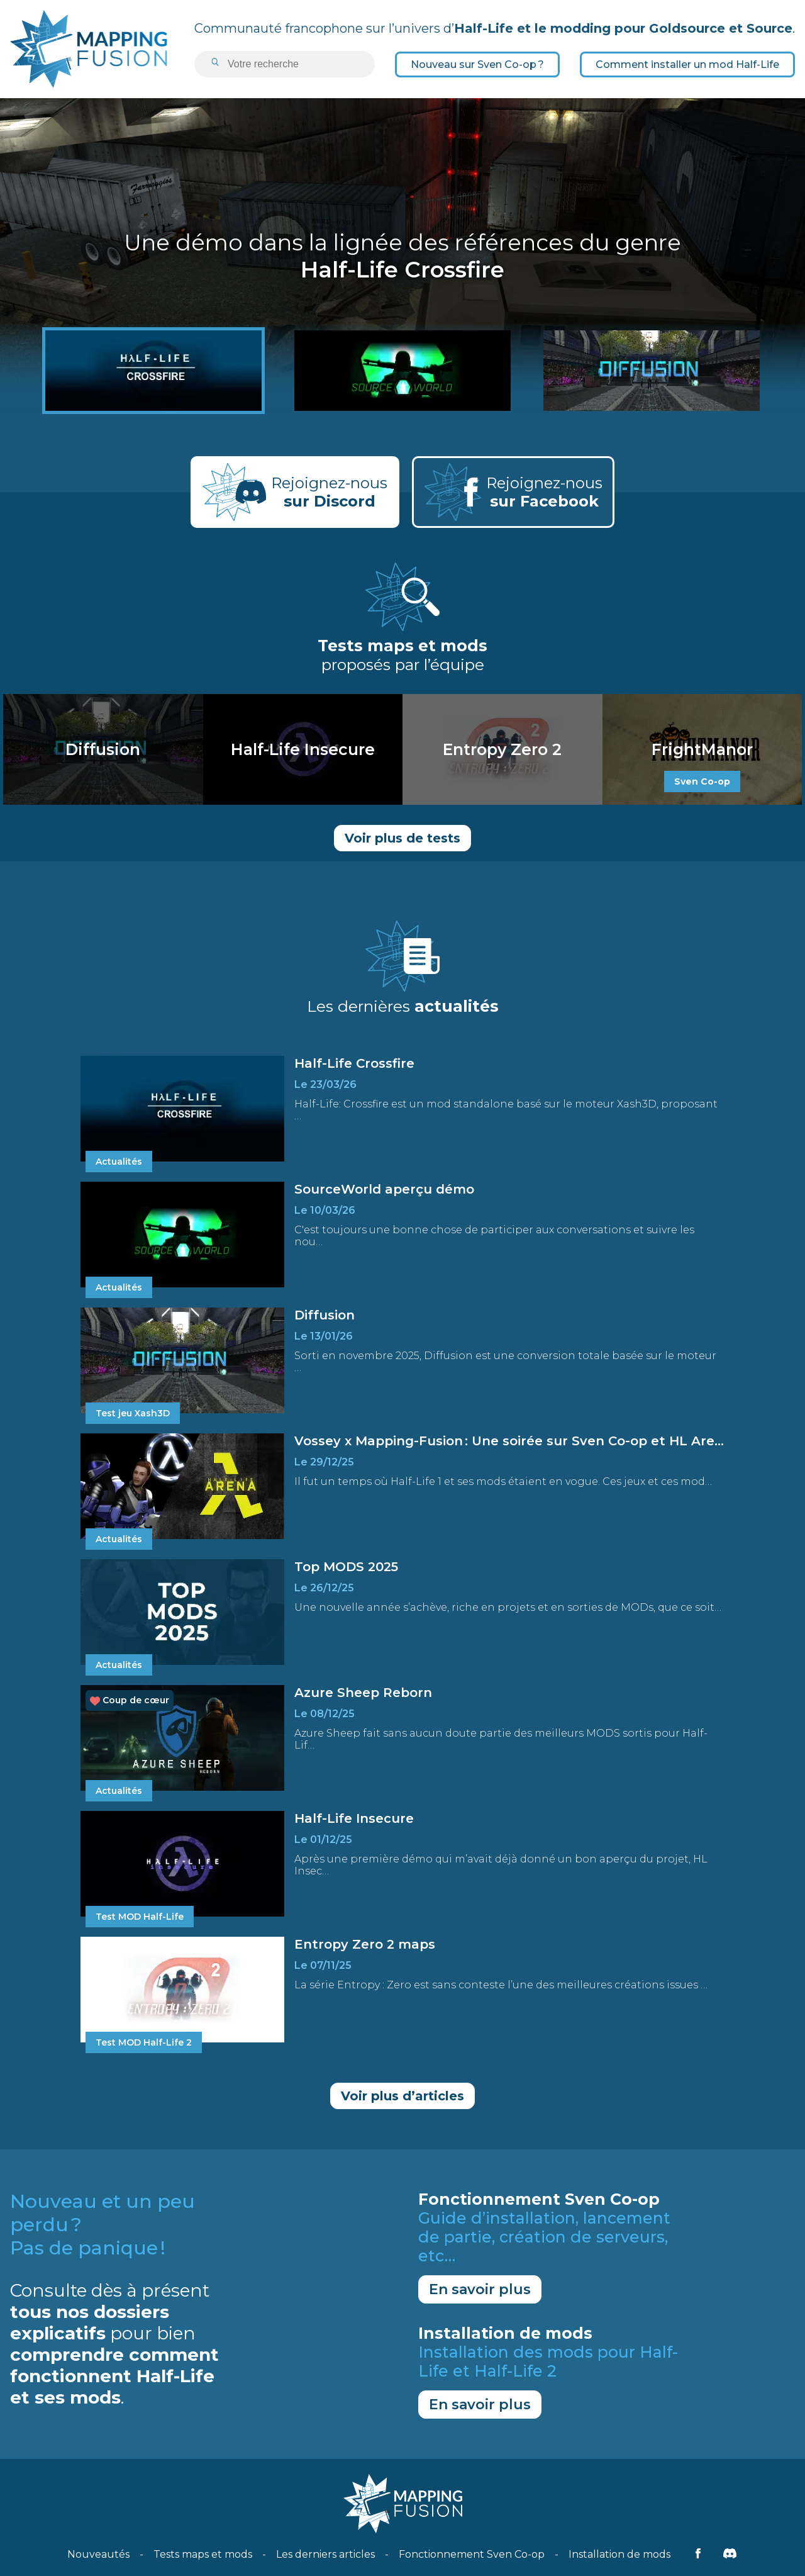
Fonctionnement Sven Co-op (472, 2554)
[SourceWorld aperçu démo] (402, 370)
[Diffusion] (651, 370)
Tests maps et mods (202, 2554)
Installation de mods (619, 2554)
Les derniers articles (325, 2554)
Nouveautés (98, 2554)
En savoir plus (480, 2289)
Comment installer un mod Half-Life (687, 64)
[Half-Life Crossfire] (153, 370)
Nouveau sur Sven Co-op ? (477, 64)
